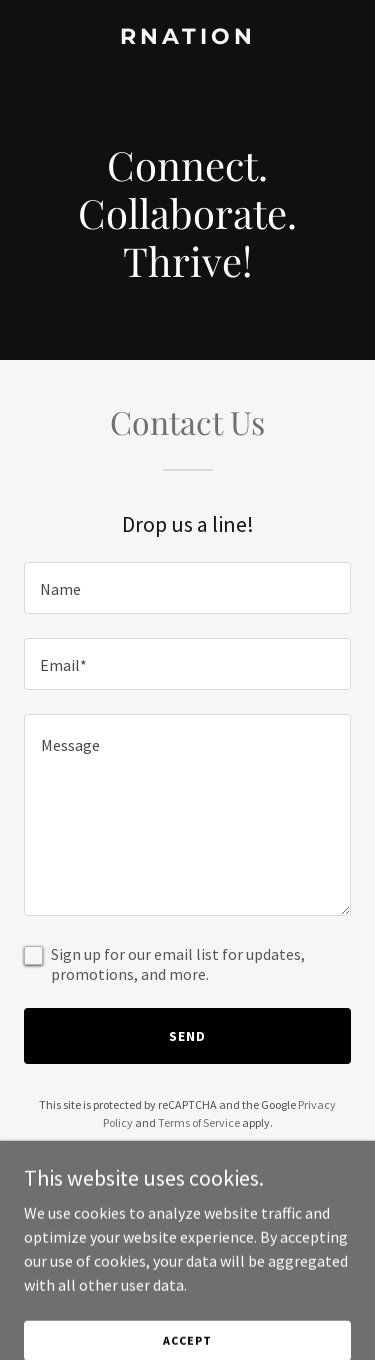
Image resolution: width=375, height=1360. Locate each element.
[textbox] (187, 588)
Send (187, 1036)
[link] (187, 38)
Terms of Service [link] (199, 1122)
